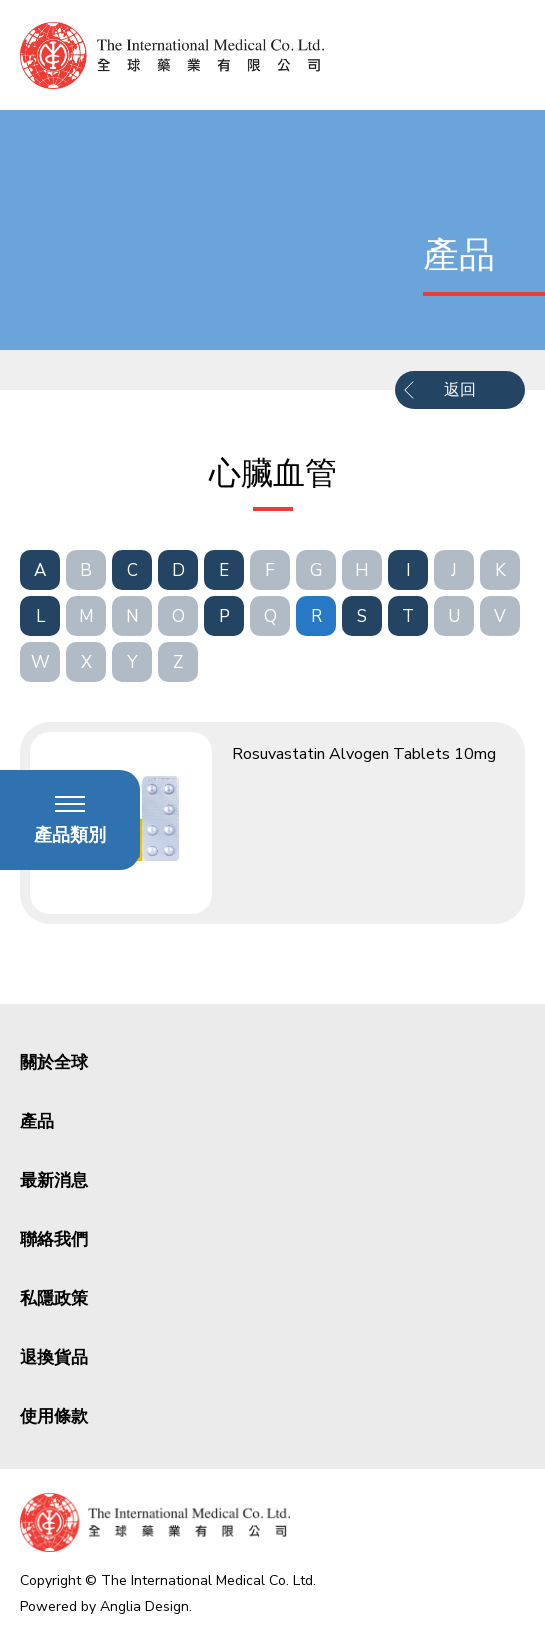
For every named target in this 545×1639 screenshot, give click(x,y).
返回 (460, 390)
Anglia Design (144, 1606)
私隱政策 (54, 1298)
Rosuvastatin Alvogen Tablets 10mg (364, 754)
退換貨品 (54, 1357)
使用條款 (54, 1416)
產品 (37, 1121)
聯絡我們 (54, 1239)
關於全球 (54, 1062)
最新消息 (54, 1180)
